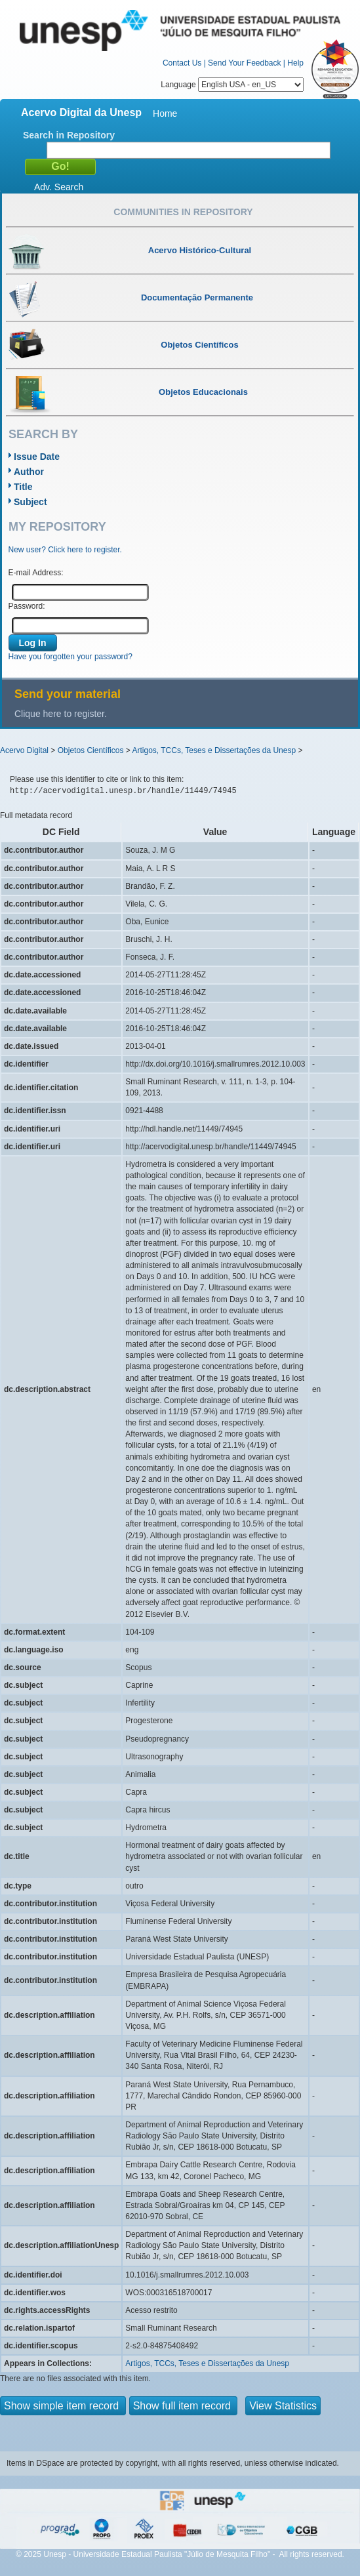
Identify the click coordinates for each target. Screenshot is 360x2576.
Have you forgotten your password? (70, 656)
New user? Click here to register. (65, 549)
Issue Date (37, 456)
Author (29, 471)
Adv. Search (58, 187)
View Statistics (283, 2405)
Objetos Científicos (91, 750)
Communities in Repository (182, 212)
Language (232, 84)
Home (165, 113)
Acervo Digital (24, 750)
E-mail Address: (36, 572)
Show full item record (183, 2405)
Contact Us (182, 63)
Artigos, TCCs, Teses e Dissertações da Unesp (214, 750)
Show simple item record (63, 2405)
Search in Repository (69, 135)
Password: (27, 606)
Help (295, 63)
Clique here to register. (60, 713)
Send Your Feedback (244, 63)
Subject (30, 502)
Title (23, 486)
